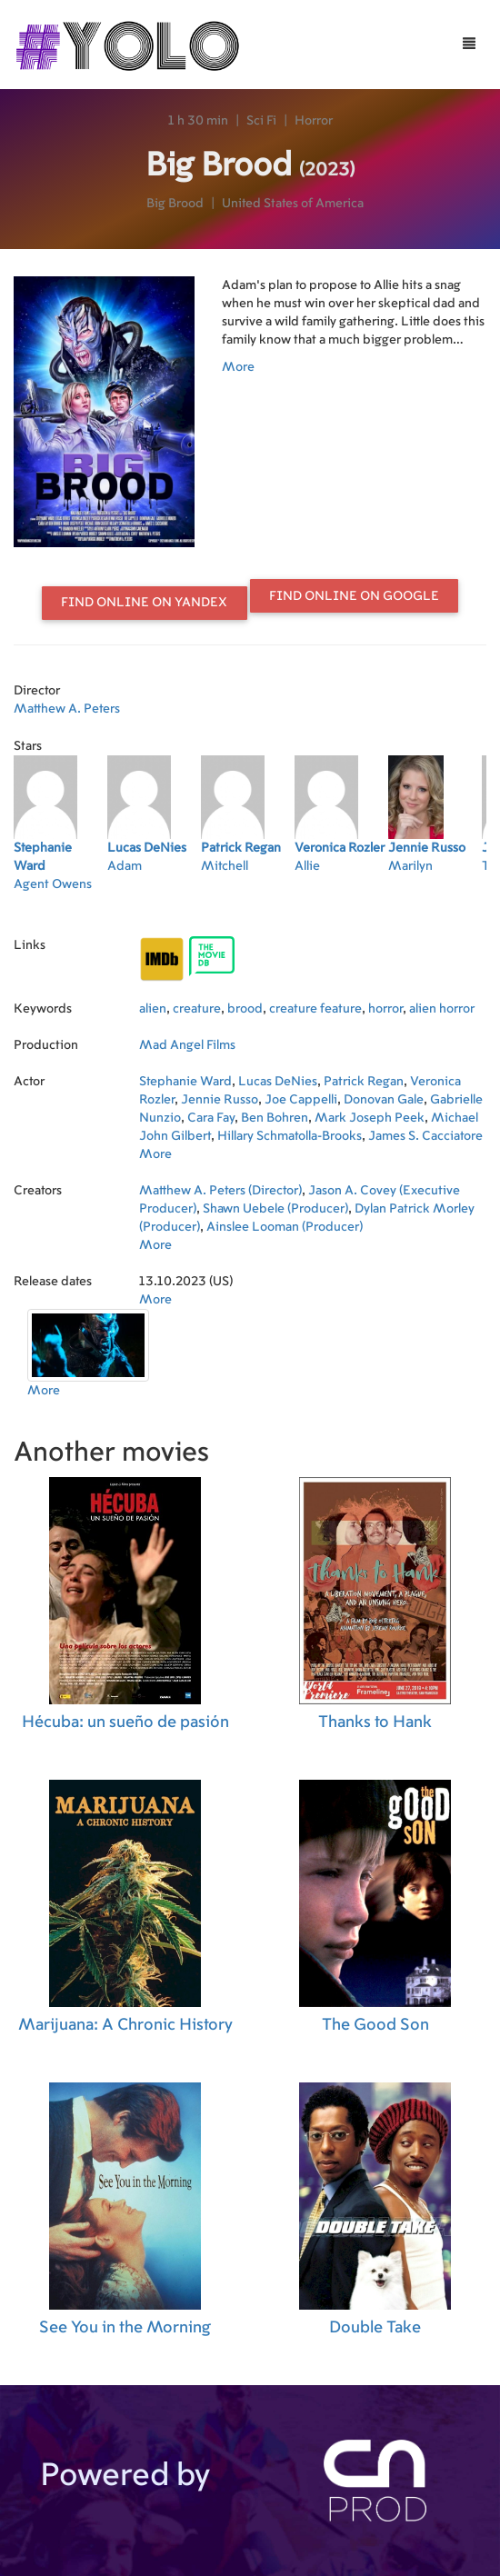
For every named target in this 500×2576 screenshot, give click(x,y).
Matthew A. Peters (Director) (220, 1190)
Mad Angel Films (187, 1045)
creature (197, 1009)
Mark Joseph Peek (370, 1118)
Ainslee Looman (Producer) (284, 1227)
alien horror (442, 1009)
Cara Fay (211, 1118)
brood (245, 1009)
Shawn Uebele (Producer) (275, 1209)
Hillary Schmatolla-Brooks (289, 1136)
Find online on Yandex (144, 602)
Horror (314, 121)
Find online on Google (354, 596)
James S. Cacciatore (425, 1136)
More (238, 367)
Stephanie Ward (185, 1081)
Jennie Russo (219, 1099)
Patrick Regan (364, 1081)
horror (385, 1009)
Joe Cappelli (301, 1099)
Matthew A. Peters (67, 709)
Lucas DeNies (277, 1081)
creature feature (315, 1009)
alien (152, 1009)
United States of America (293, 203)
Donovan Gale (384, 1099)
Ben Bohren (274, 1118)
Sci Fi (261, 121)
